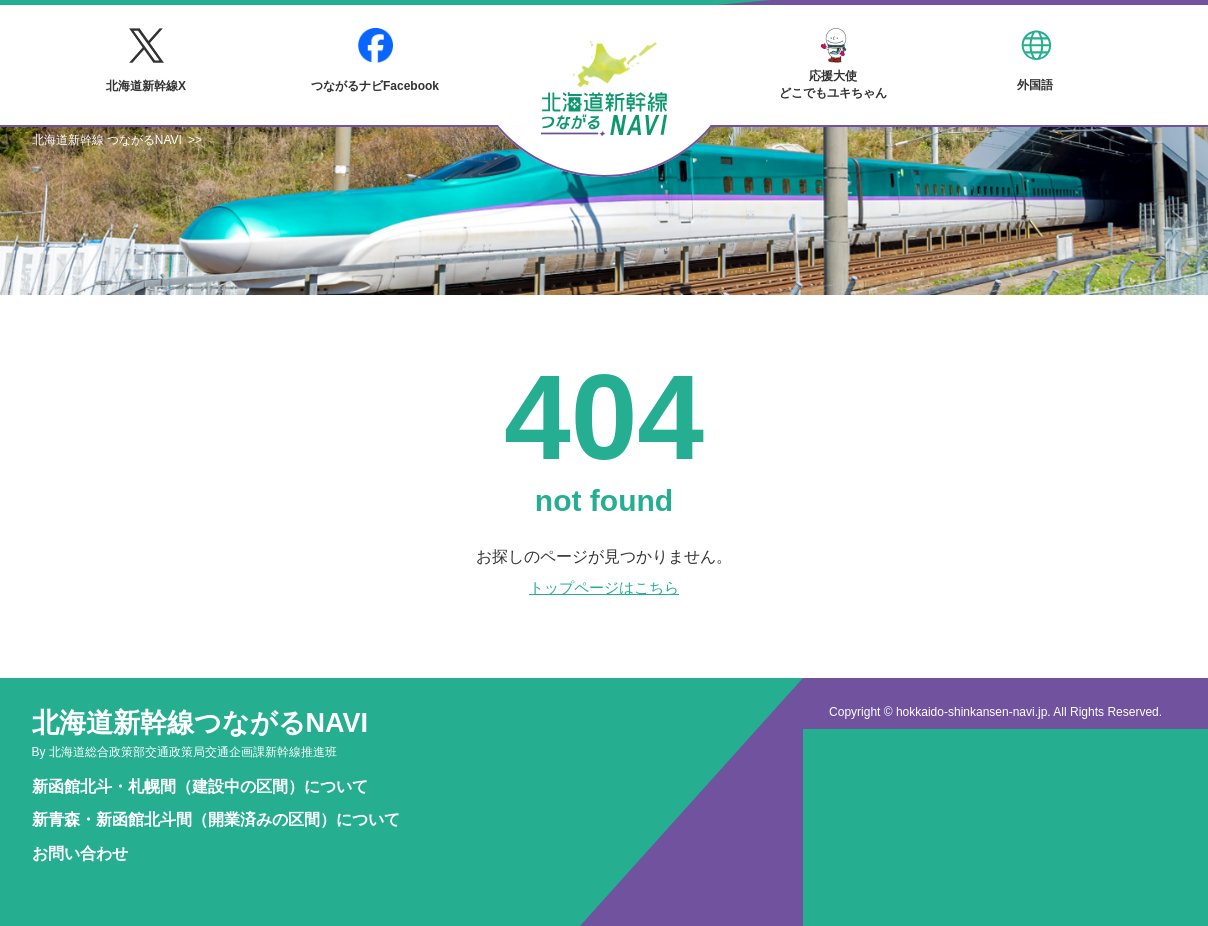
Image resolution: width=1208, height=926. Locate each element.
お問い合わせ (80, 853)
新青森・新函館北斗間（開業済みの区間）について (216, 819)
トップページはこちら (604, 587)
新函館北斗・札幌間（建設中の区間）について (200, 786)
